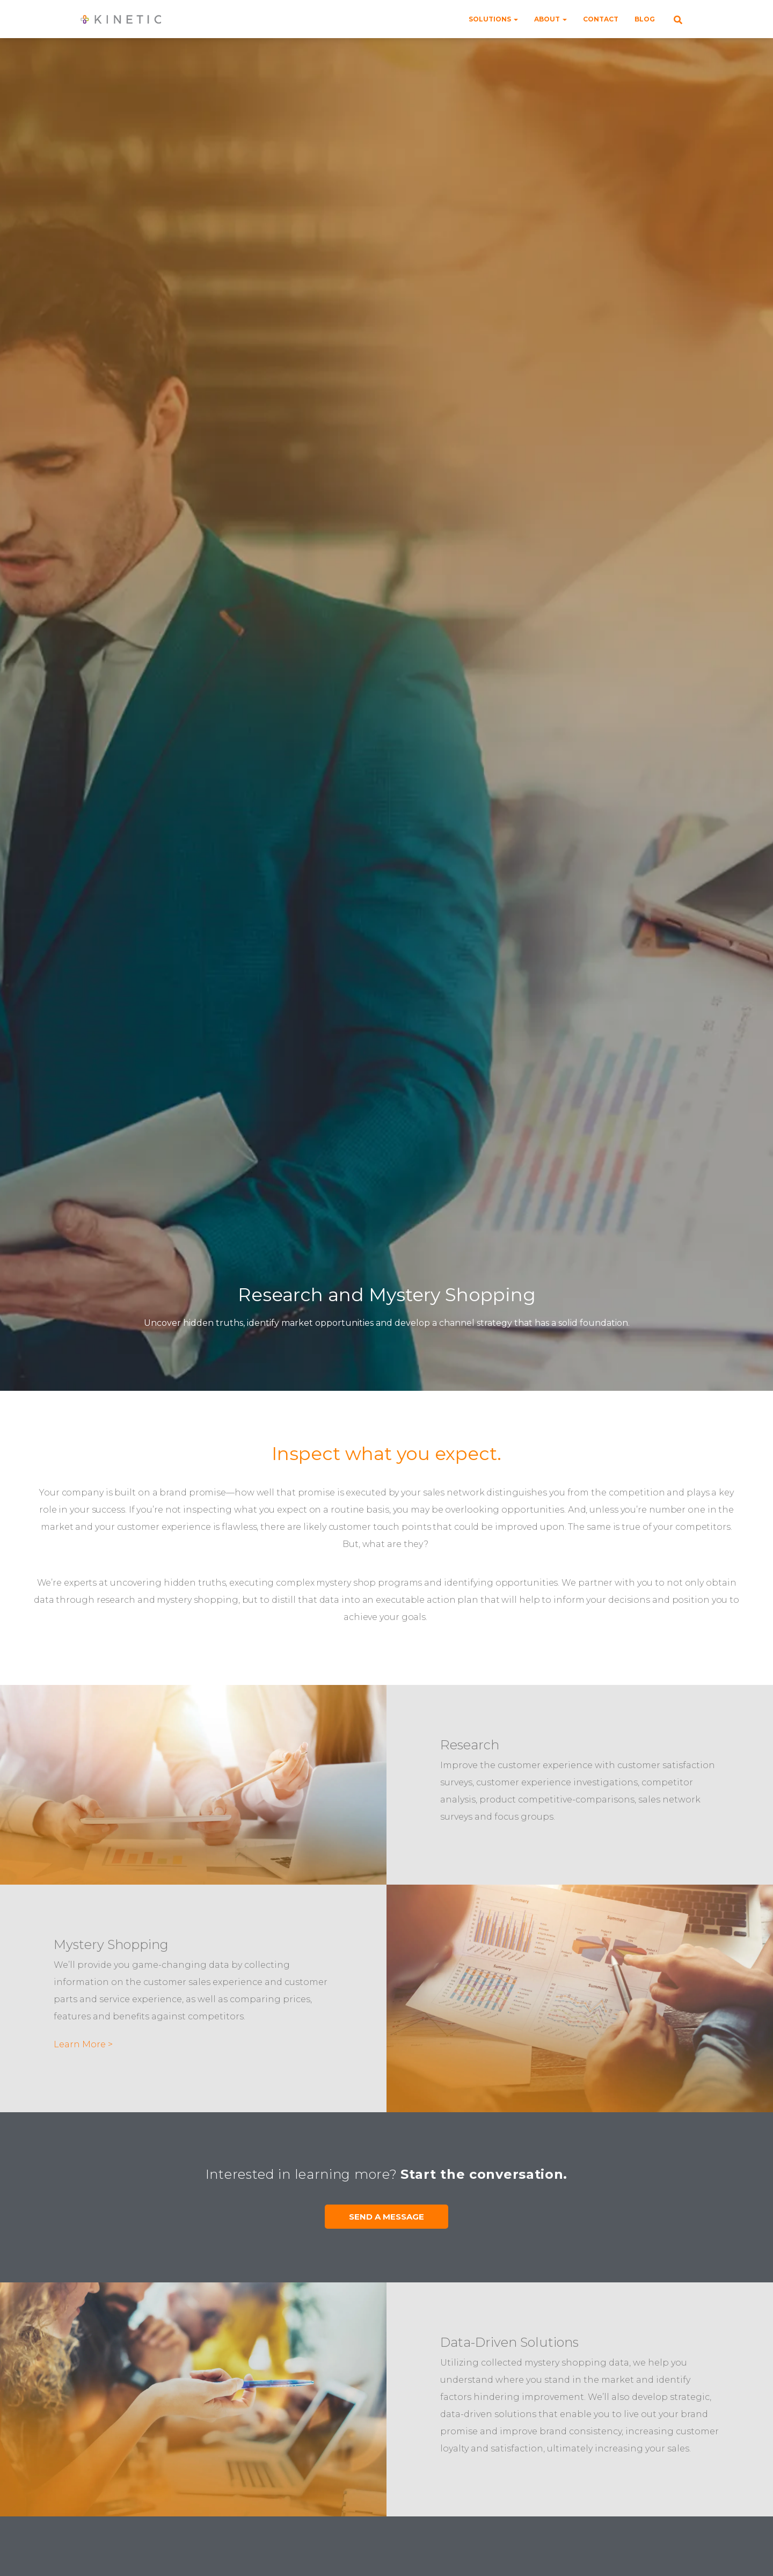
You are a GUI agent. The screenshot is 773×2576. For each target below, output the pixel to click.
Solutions (493, 19)
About (550, 19)
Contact (600, 19)
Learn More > (83, 2044)
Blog (645, 19)
